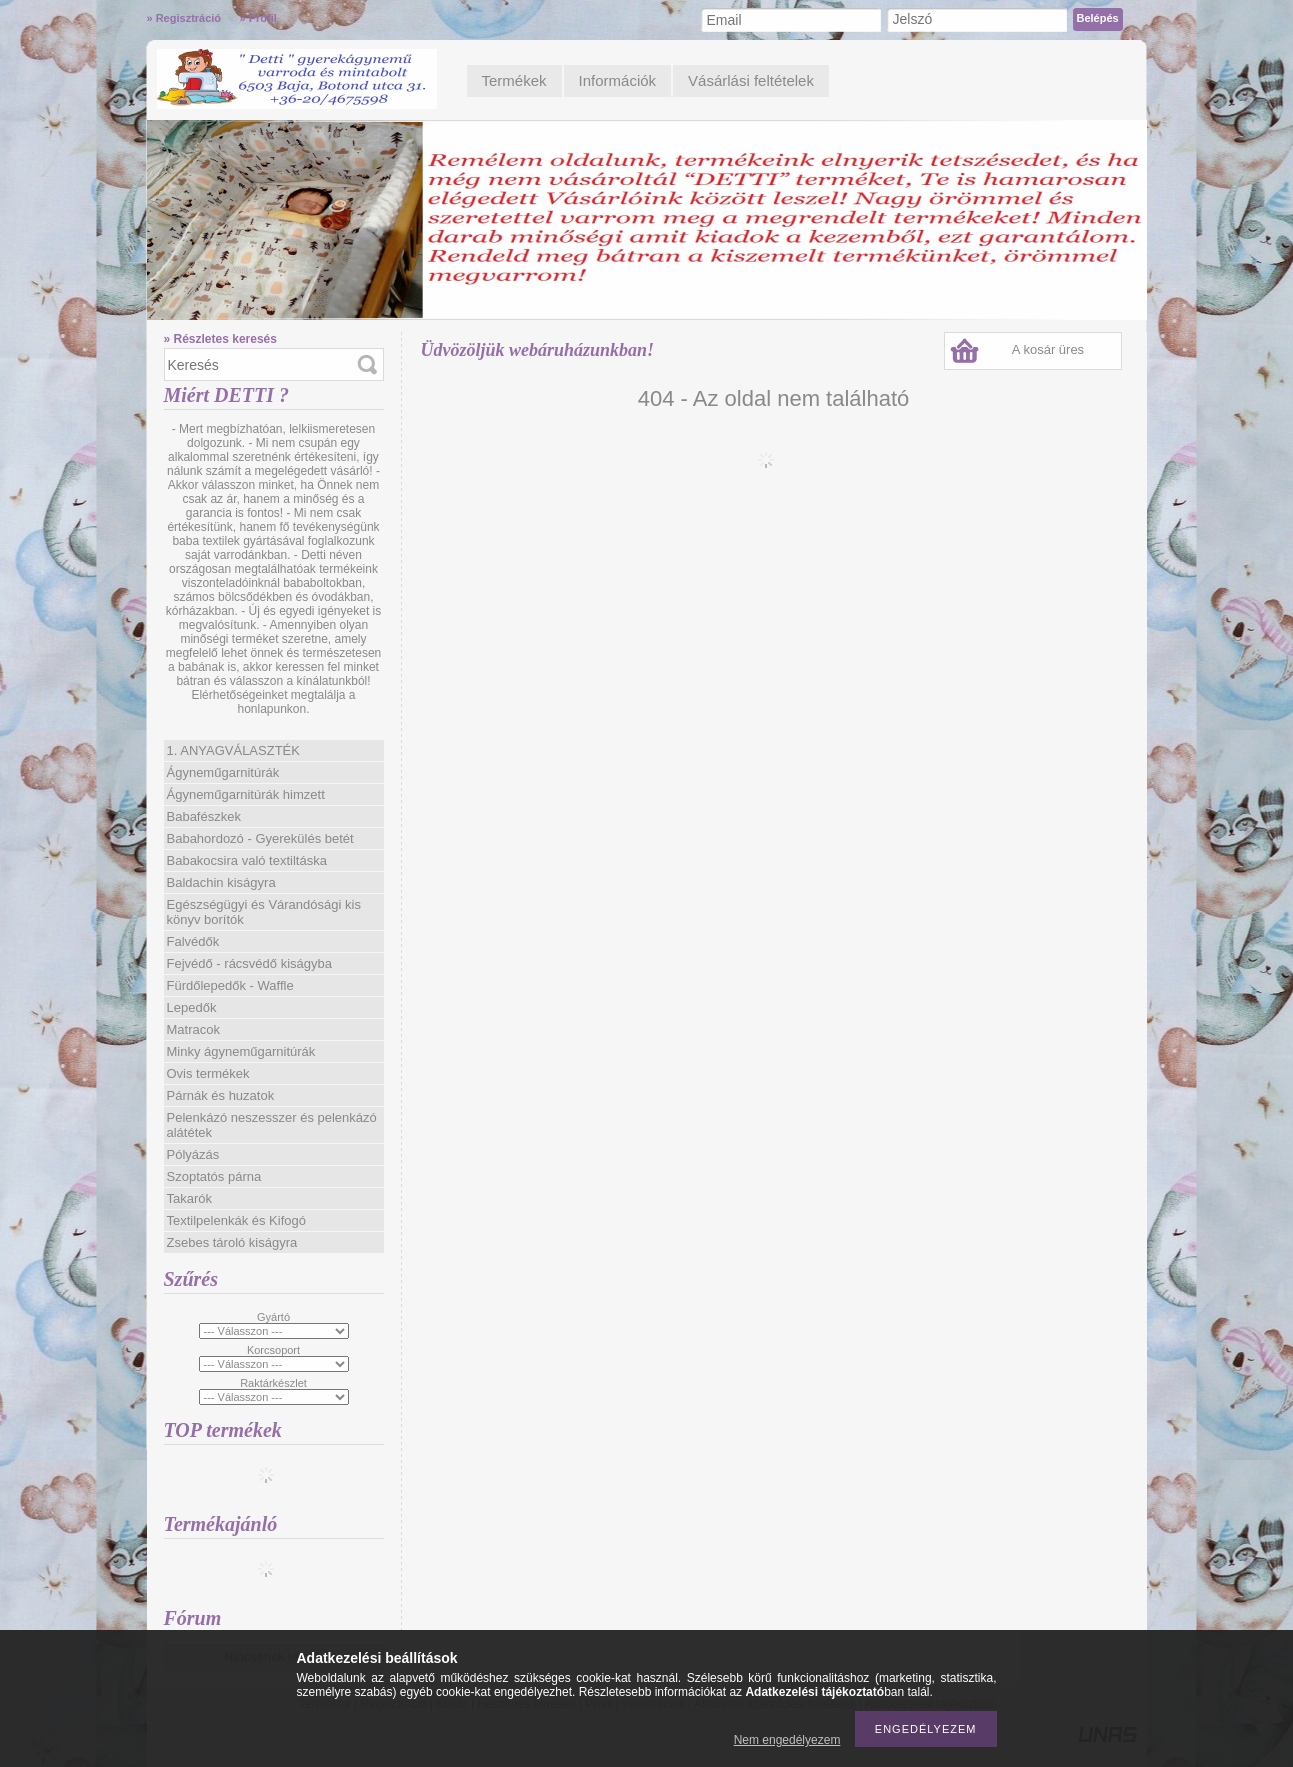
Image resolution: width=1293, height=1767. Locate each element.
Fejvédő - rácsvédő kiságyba (249, 963)
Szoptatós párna (214, 1176)
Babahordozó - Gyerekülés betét (260, 838)
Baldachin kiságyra (221, 882)
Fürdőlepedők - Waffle (230, 985)
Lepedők (192, 1007)
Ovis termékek (208, 1073)
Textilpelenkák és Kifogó (236, 1220)
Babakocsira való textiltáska (247, 860)
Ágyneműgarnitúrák (223, 772)
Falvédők (193, 941)
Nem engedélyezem (787, 1740)
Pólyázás (193, 1154)
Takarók (190, 1198)
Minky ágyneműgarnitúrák (241, 1051)
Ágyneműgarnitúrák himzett (246, 794)
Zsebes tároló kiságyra (232, 1242)
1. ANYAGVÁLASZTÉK (233, 750)
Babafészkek (204, 816)
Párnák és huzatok (221, 1095)
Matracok (193, 1029)
